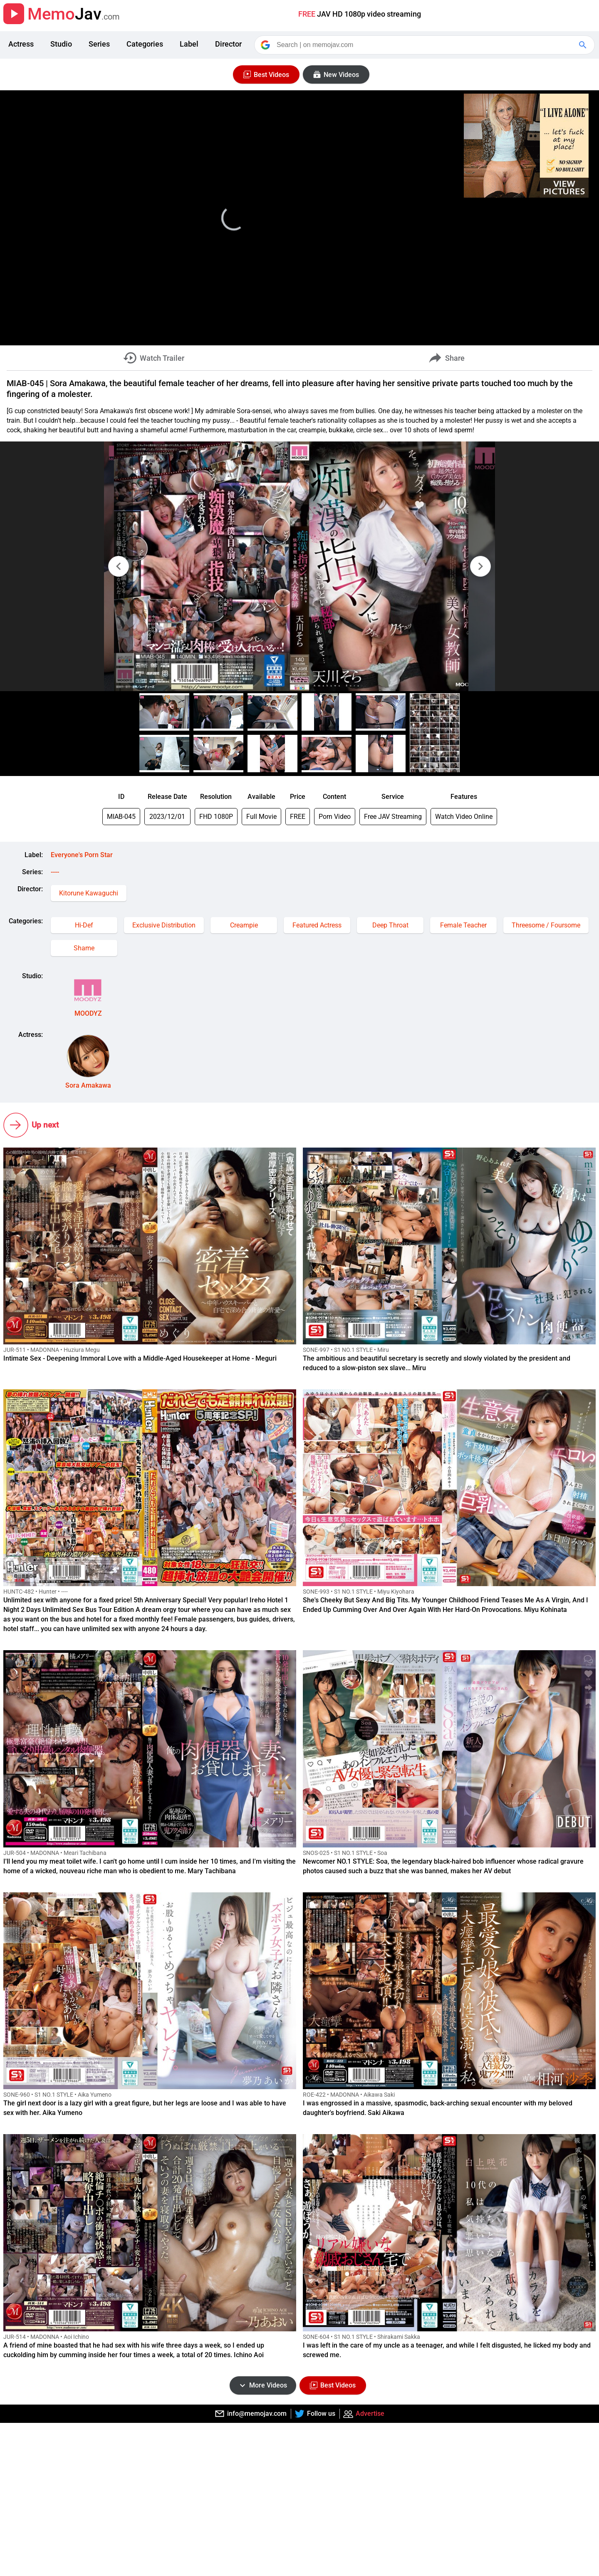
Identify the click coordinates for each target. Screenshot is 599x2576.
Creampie (244, 925)
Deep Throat (390, 925)
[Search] (425, 45)
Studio (61, 44)
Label (189, 44)
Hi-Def (84, 925)
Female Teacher (463, 925)
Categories (144, 44)
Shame (84, 948)
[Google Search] (583, 45)
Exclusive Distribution (164, 925)
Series (99, 44)
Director (228, 44)
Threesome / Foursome (546, 925)
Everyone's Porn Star (82, 855)
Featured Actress (317, 925)
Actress (21, 44)
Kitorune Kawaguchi (88, 893)
